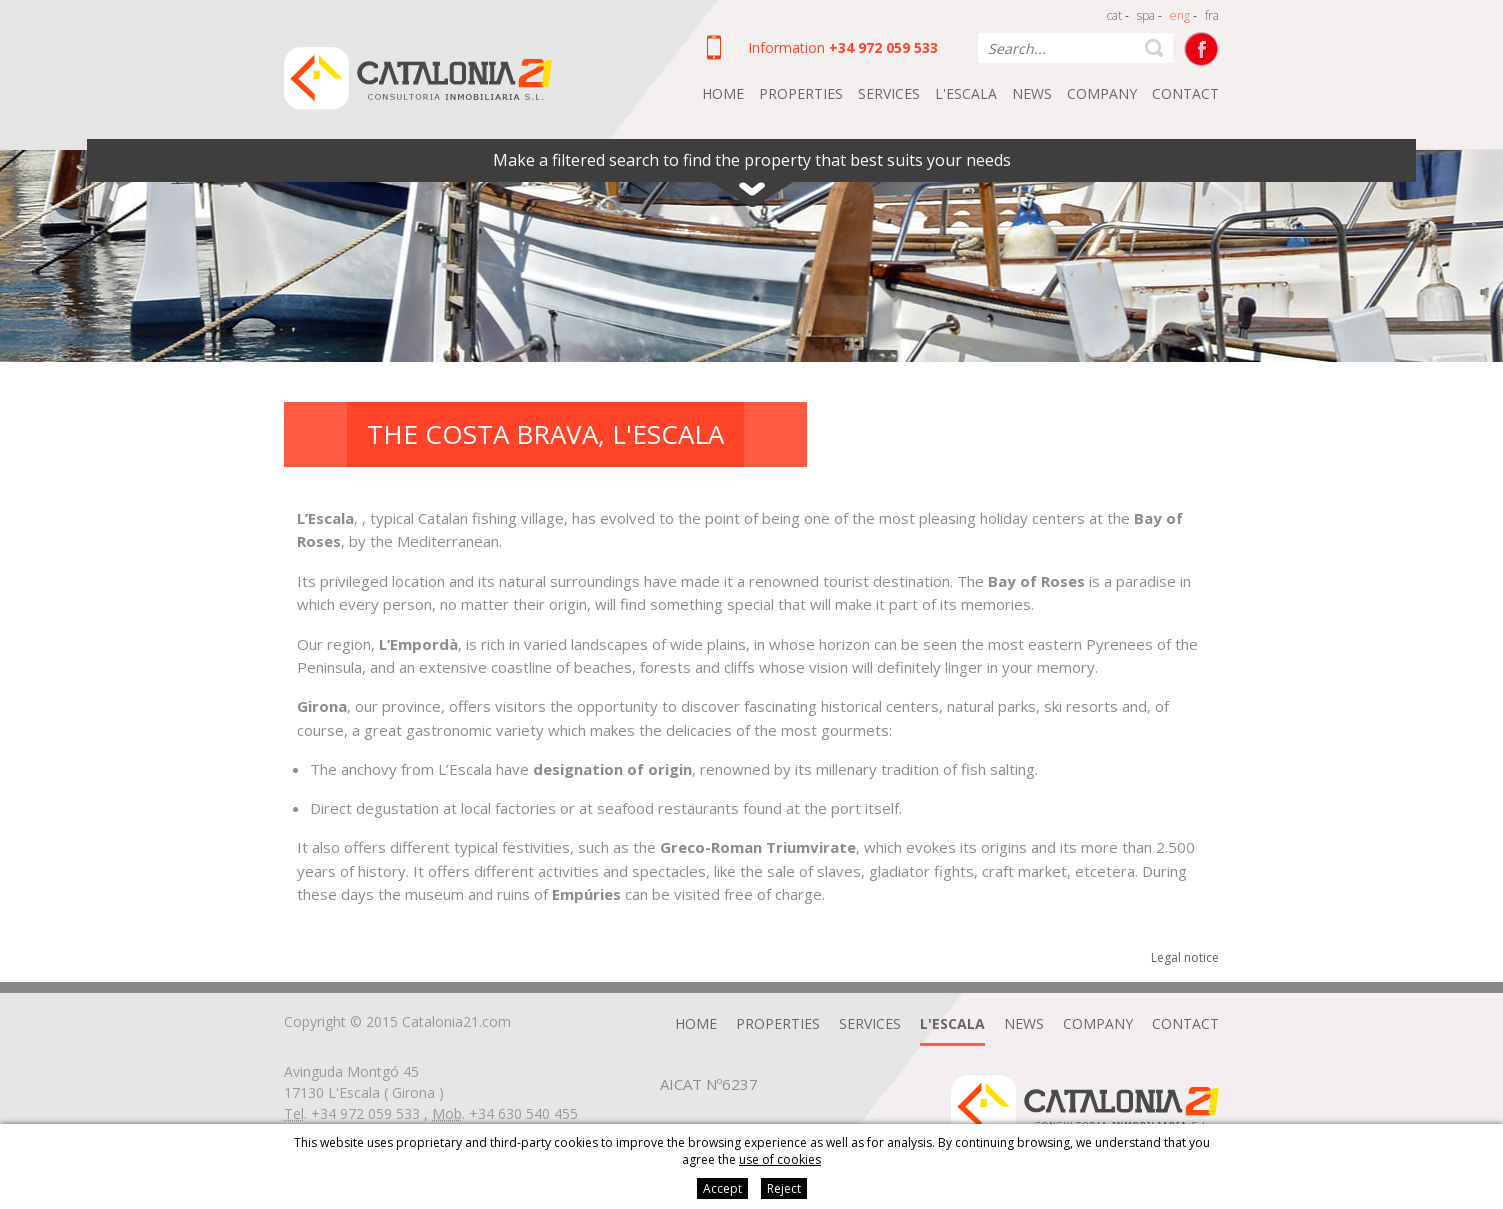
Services (889, 93)
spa (1146, 15)
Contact (1185, 93)
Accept (722, 1188)
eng (1180, 15)
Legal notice (1185, 957)
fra (1212, 15)
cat (1114, 15)
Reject (784, 1188)
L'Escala (966, 93)
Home (723, 93)
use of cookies (780, 1159)
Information (786, 47)
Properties (801, 93)
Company (1102, 93)
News (1032, 93)
